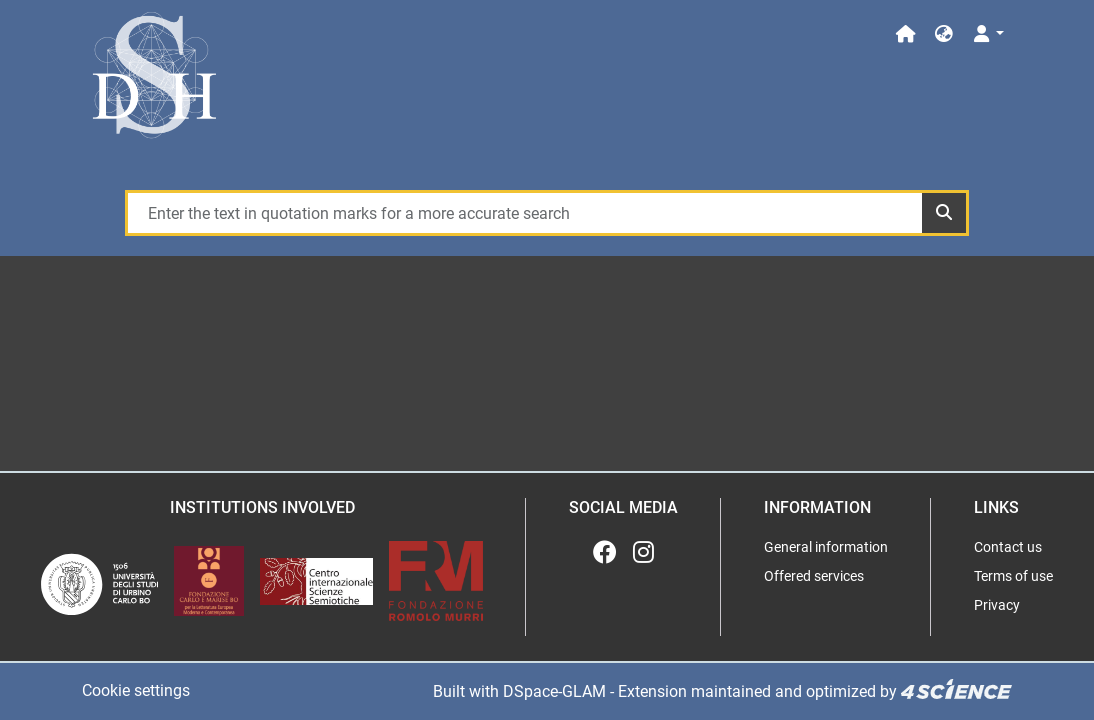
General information (826, 547)
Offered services (814, 576)
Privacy (997, 605)
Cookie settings (136, 690)
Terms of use (1013, 576)
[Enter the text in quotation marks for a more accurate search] (524, 213)
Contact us (1008, 547)
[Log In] (987, 34)
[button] (944, 34)
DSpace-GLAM (554, 691)
